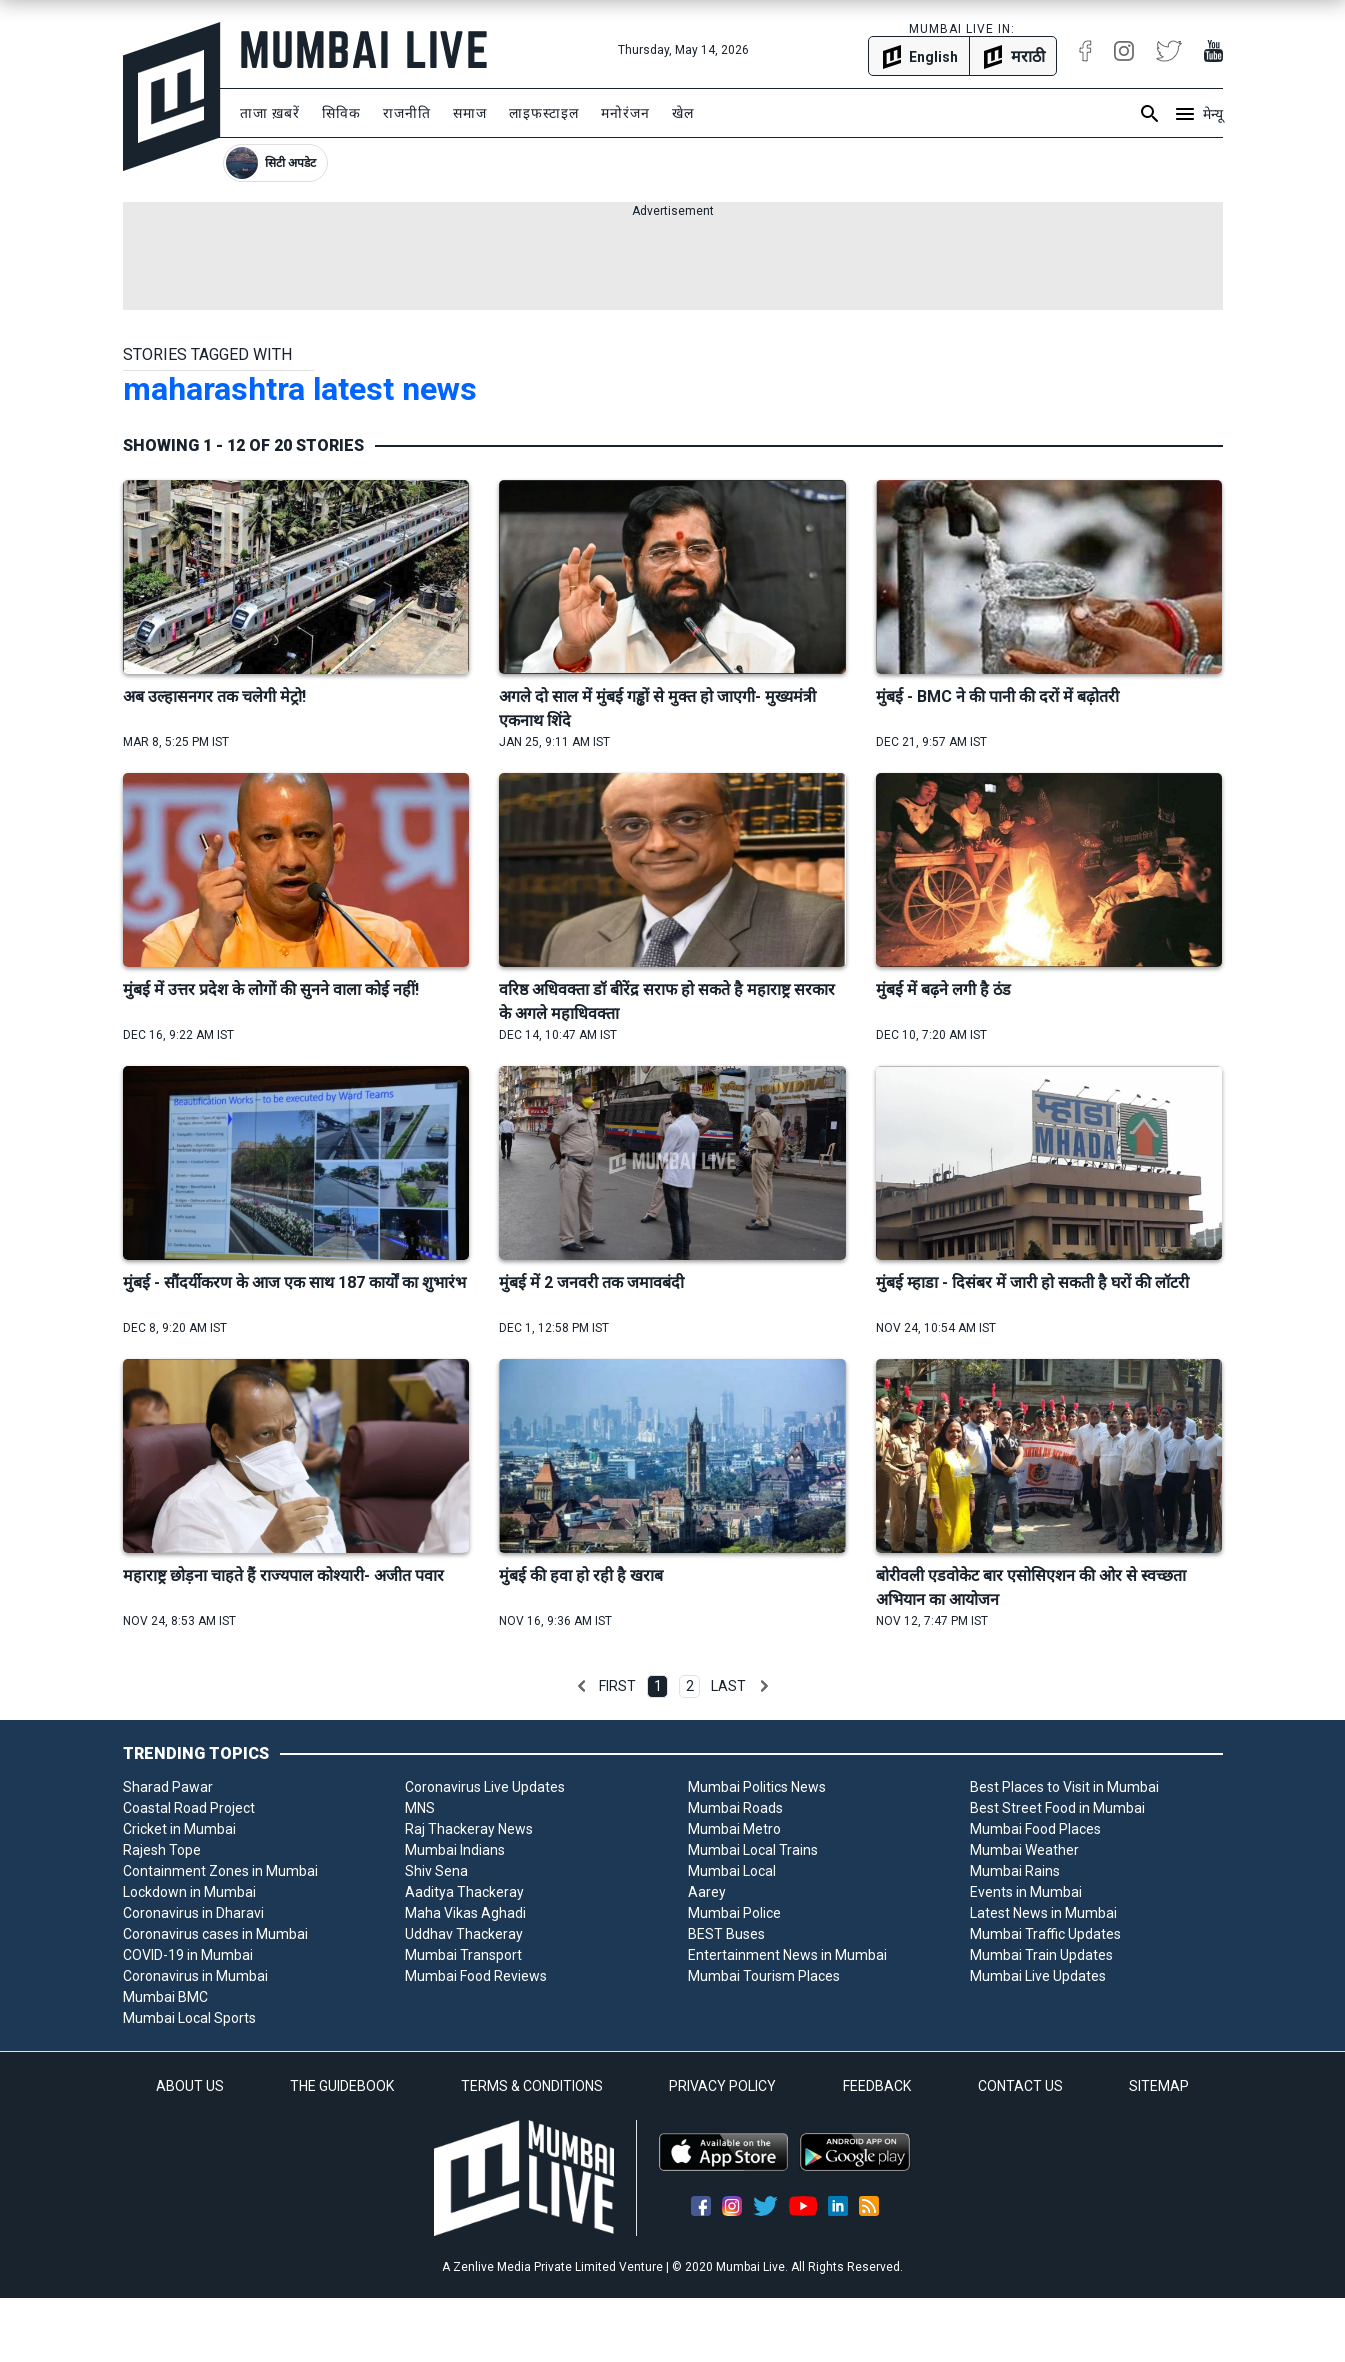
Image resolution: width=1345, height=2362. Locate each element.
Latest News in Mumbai (1043, 1913)
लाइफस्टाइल (544, 113)
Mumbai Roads (735, 1808)
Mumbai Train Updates (1041, 1955)
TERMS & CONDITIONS (532, 2086)
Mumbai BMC (165, 1997)
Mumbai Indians (455, 1850)
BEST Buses (726, 1934)
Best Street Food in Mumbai (1057, 1808)
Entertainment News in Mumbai (787, 1955)
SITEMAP (1159, 2086)
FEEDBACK (877, 2086)
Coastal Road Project (189, 1808)
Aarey (707, 1892)
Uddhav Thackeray (464, 1934)
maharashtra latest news (300, 389)
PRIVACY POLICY (722, 2086)
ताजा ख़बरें (270, 113)
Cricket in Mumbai (179, 1829)
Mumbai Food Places (1035, 1829)
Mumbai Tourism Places (764, 1976)
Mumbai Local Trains (753, 1850)
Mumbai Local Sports (189, 2018)
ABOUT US (190, 2086)
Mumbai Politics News (757, 1787)
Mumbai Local (732, 1871)
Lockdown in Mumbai (189, 1892)
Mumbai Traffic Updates (1045, 1934)
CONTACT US (1020, 2086)
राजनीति (407, 113)
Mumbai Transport (463, 1955)
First (617, 1686)
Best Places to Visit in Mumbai (1064, 1787)
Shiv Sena (436, 1871)
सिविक (341, 113)
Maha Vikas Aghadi (465, 1913)
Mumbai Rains (1015, 1871)
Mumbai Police (734, 1913)
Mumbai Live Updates (1038, 1976)
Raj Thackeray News (469, 1829)
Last (728, 1686)
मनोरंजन (625, 113)
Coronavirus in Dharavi (193, 1913)
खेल (683, 113)
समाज (470, 113)
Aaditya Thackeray (464, 1892)
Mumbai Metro (734, 1829)
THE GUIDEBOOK (342, 2086)
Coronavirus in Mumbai (195, 1976)
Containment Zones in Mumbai (220, 1871)
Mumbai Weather (1024, 1850)
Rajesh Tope (162, 1850)
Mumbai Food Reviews (476, 1976)
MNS (420, 1808)
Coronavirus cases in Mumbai (215, 1934)
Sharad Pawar (168, 1787)
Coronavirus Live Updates (485, 1787)
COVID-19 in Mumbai (188, 1955)
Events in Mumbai (1026, 1892)
